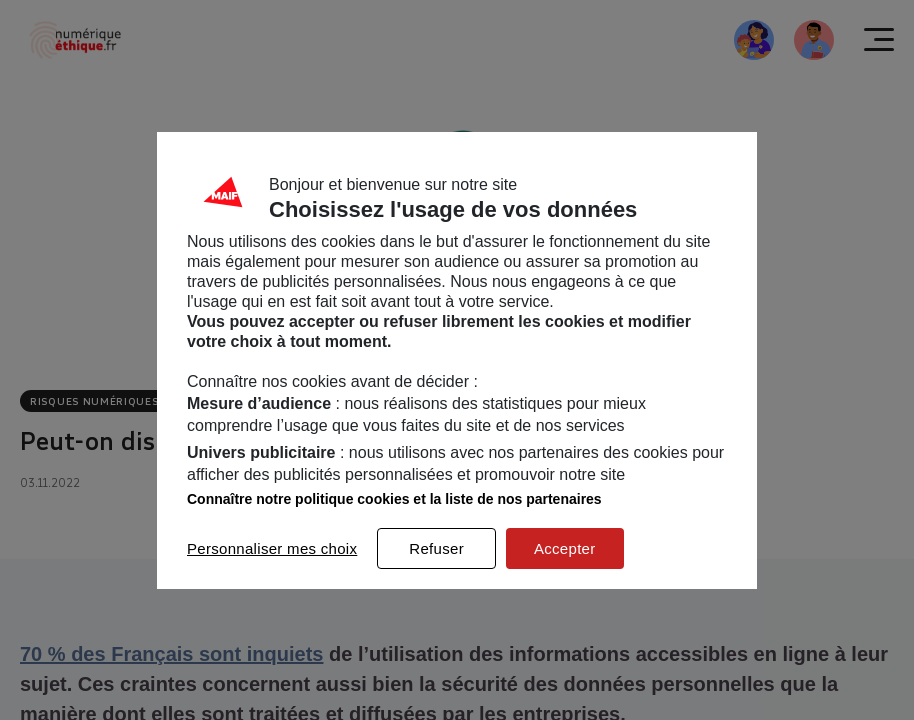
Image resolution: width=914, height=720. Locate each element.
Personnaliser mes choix (272, 548)
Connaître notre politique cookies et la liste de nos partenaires (394, 499)
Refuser (436, 548)
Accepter (565, 548)
